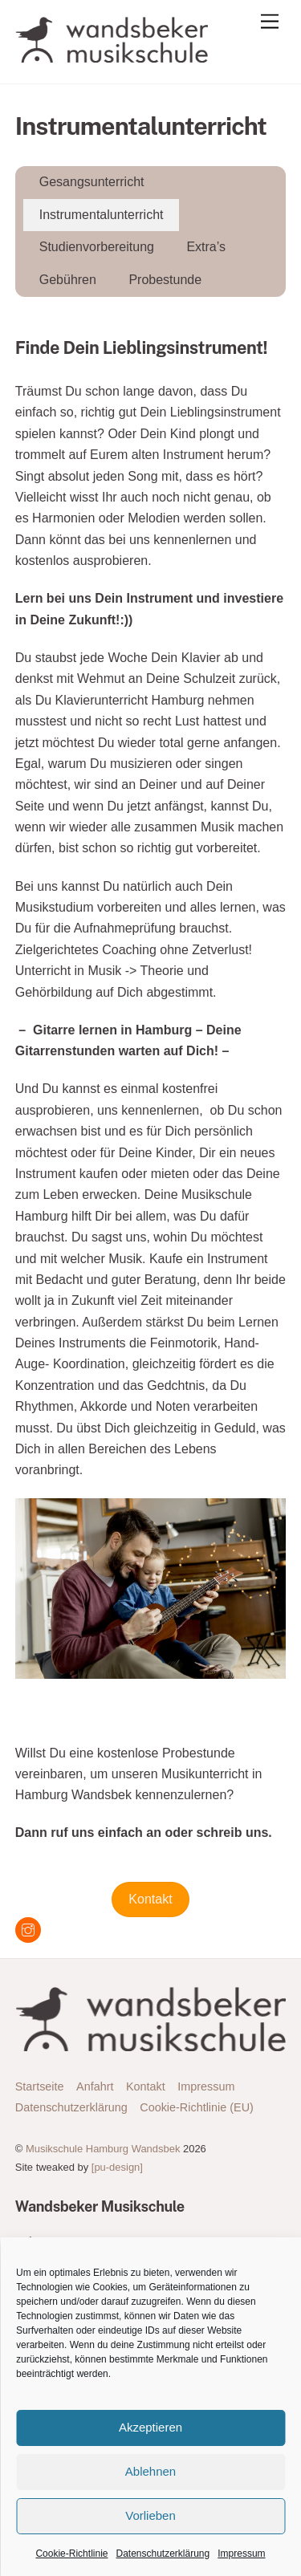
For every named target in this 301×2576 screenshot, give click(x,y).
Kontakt (150, 1899)
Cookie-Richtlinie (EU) (197, 2107)
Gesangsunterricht (91, 182)
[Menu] (270, 22)
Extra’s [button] (206, 247)
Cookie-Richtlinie (71, 2553)
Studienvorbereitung (96, 247)
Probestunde (164, 279)
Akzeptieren (150, 2427)
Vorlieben (150, 2515)
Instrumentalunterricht (101, 214)
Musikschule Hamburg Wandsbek (103, 2149)
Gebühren (67, 279)
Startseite (39, 2086)
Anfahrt (94, 2086)
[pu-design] (117, 2167)
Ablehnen (150, 2471)
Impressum (241, 2553)
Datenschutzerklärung (162, 2553)
